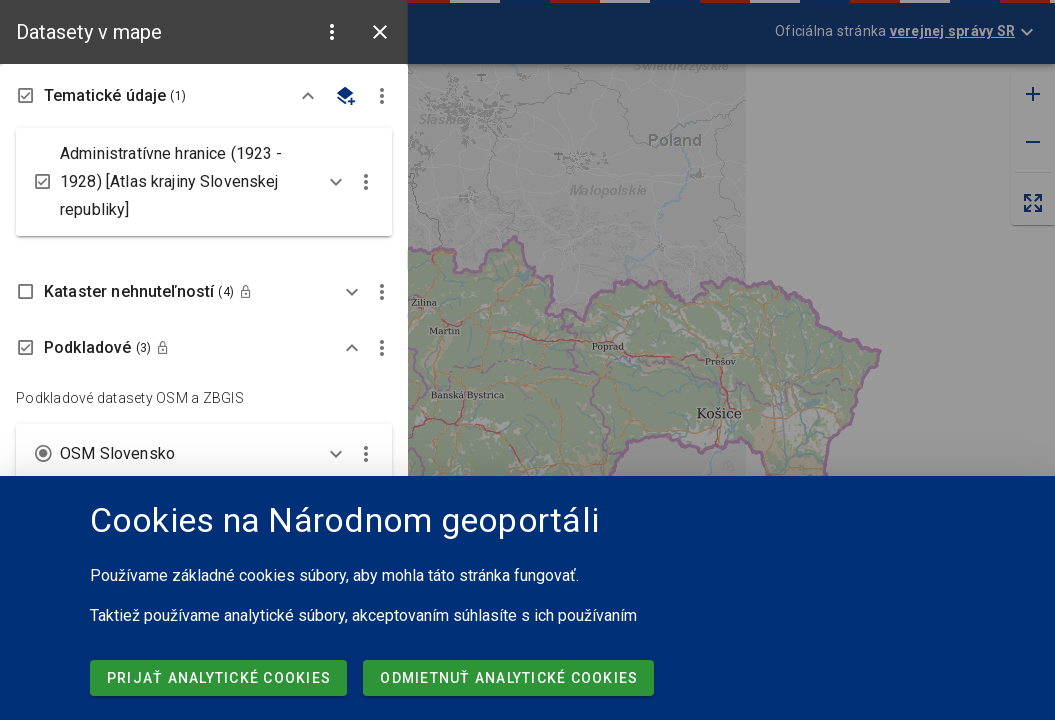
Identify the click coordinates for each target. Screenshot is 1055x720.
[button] (332, 32)
